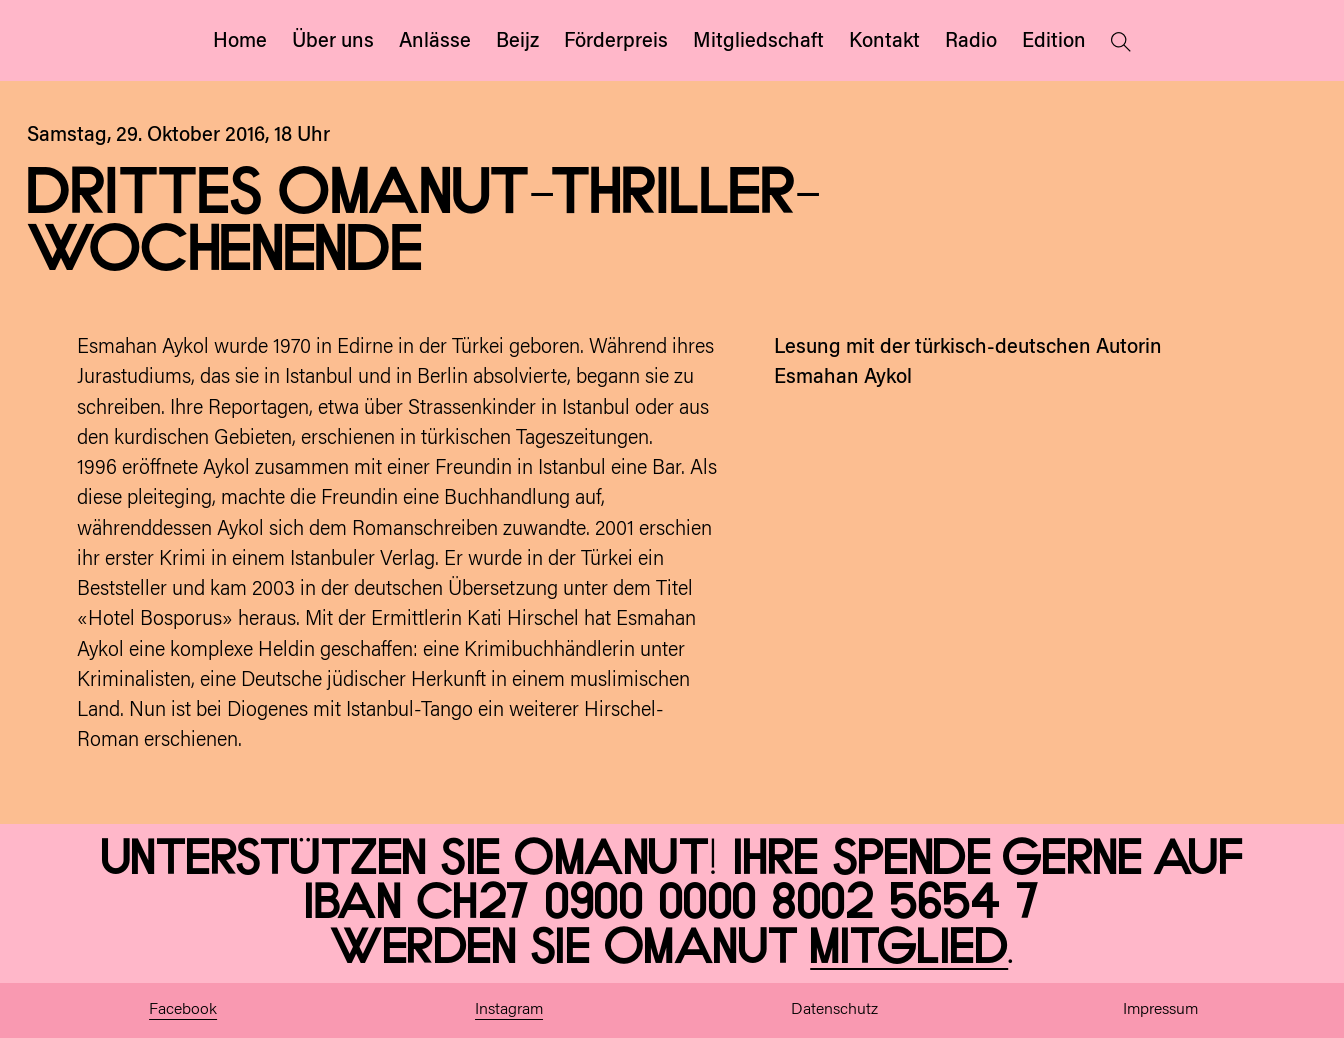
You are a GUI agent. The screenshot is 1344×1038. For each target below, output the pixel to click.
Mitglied (909, 948)
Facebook (183, 1010)
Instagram (509, 1010)
